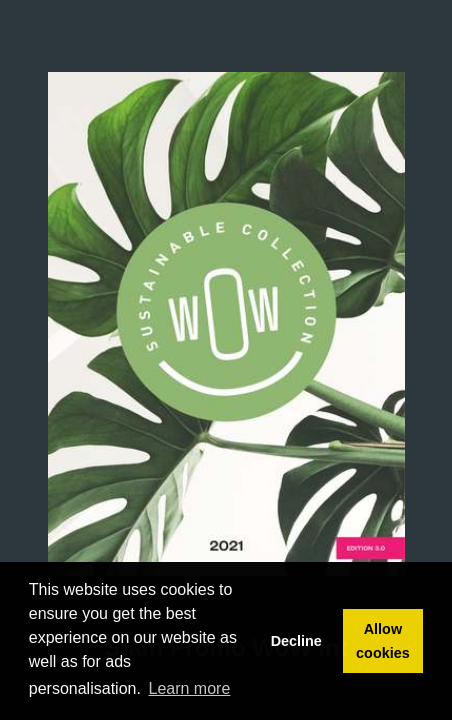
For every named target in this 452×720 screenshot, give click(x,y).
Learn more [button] (190, 688)
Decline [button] (296, 641)
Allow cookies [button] (383, 641)
